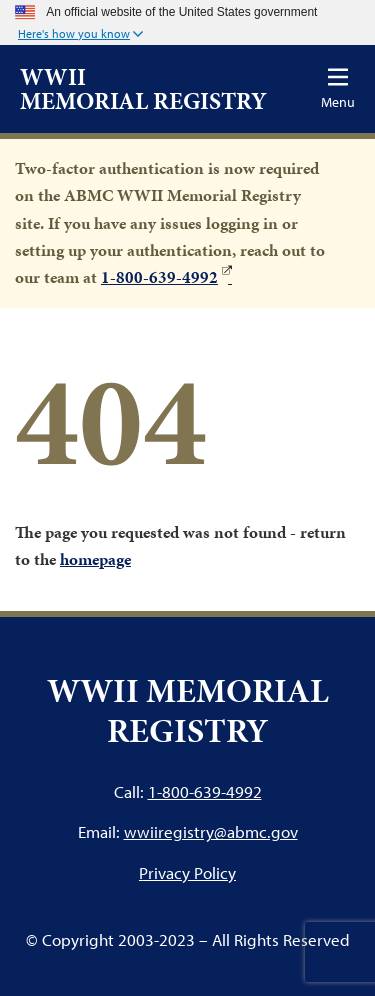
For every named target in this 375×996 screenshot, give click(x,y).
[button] (80, 35)
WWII (143, 89)
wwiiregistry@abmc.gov (211, 831)
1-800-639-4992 (159, 277)
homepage (95, 559)
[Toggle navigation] (338, 88)
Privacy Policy (187, 873)
